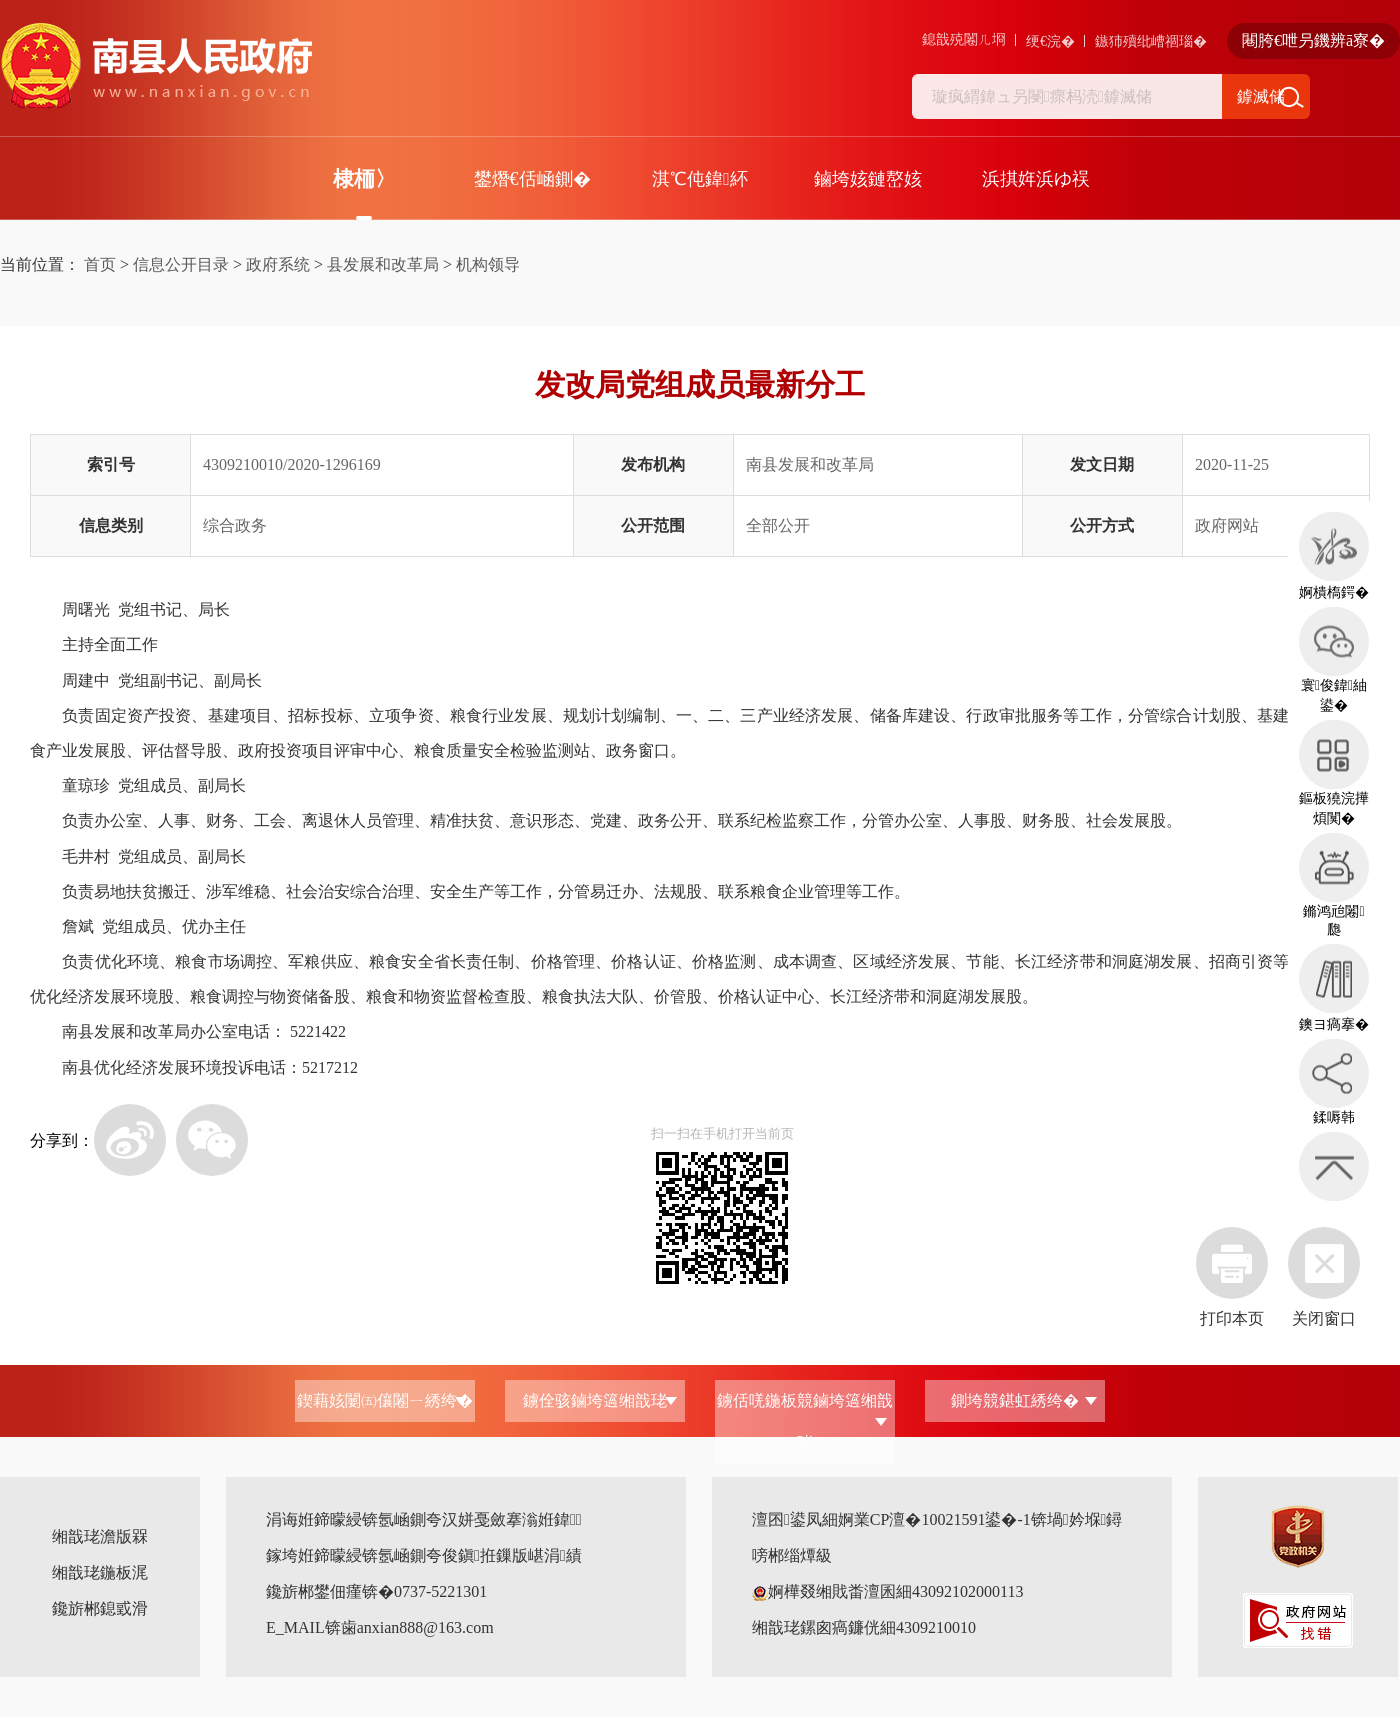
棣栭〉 (364, 179)
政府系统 (278, 264)
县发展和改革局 (383, 264)
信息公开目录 (181, 264)
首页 (100, 264)
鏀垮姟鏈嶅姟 (868, 179)
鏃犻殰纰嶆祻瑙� (1151, 41)
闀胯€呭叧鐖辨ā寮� (1313, 40)
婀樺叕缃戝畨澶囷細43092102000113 (887, 1591)
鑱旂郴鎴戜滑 (100, 1608)
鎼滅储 (1261, 96)
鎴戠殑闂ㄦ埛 (964, 39)
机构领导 (488, 264)
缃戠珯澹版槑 (100, 1536)
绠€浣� (1050, 41)
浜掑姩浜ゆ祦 (1036, 179)
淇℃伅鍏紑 (700, 179)
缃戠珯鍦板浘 (100, 1572)
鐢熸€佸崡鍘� (532, 179)
